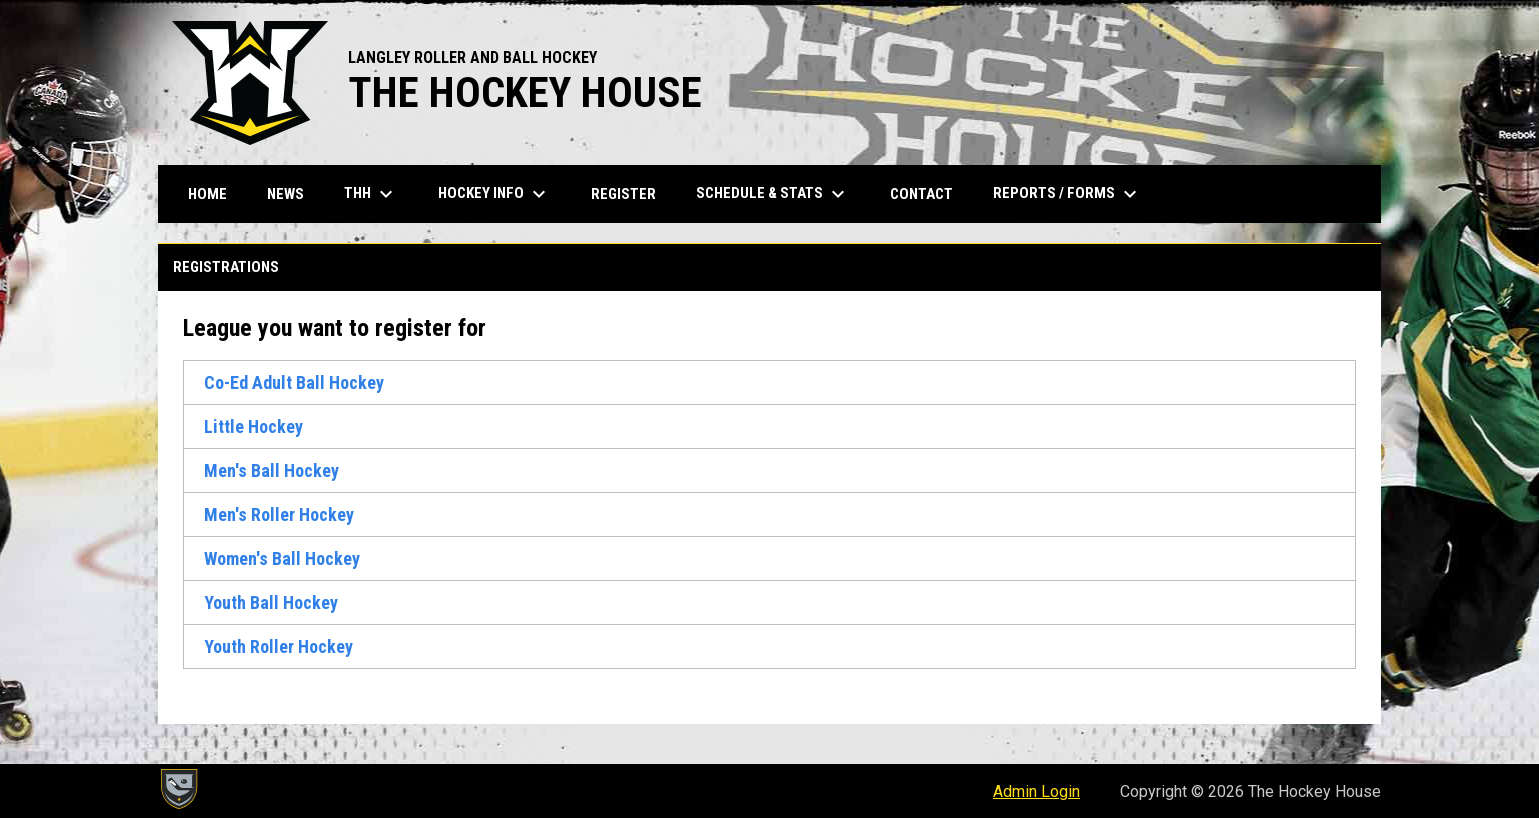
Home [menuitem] (207, 194)
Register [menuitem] (623, 194)
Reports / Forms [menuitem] (1067, 194)
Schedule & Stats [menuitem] (773, 194)
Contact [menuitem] (921, 194)
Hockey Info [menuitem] (494, 194)
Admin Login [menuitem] (1036, 791)
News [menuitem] (285, 194)
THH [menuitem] (371, 194)
